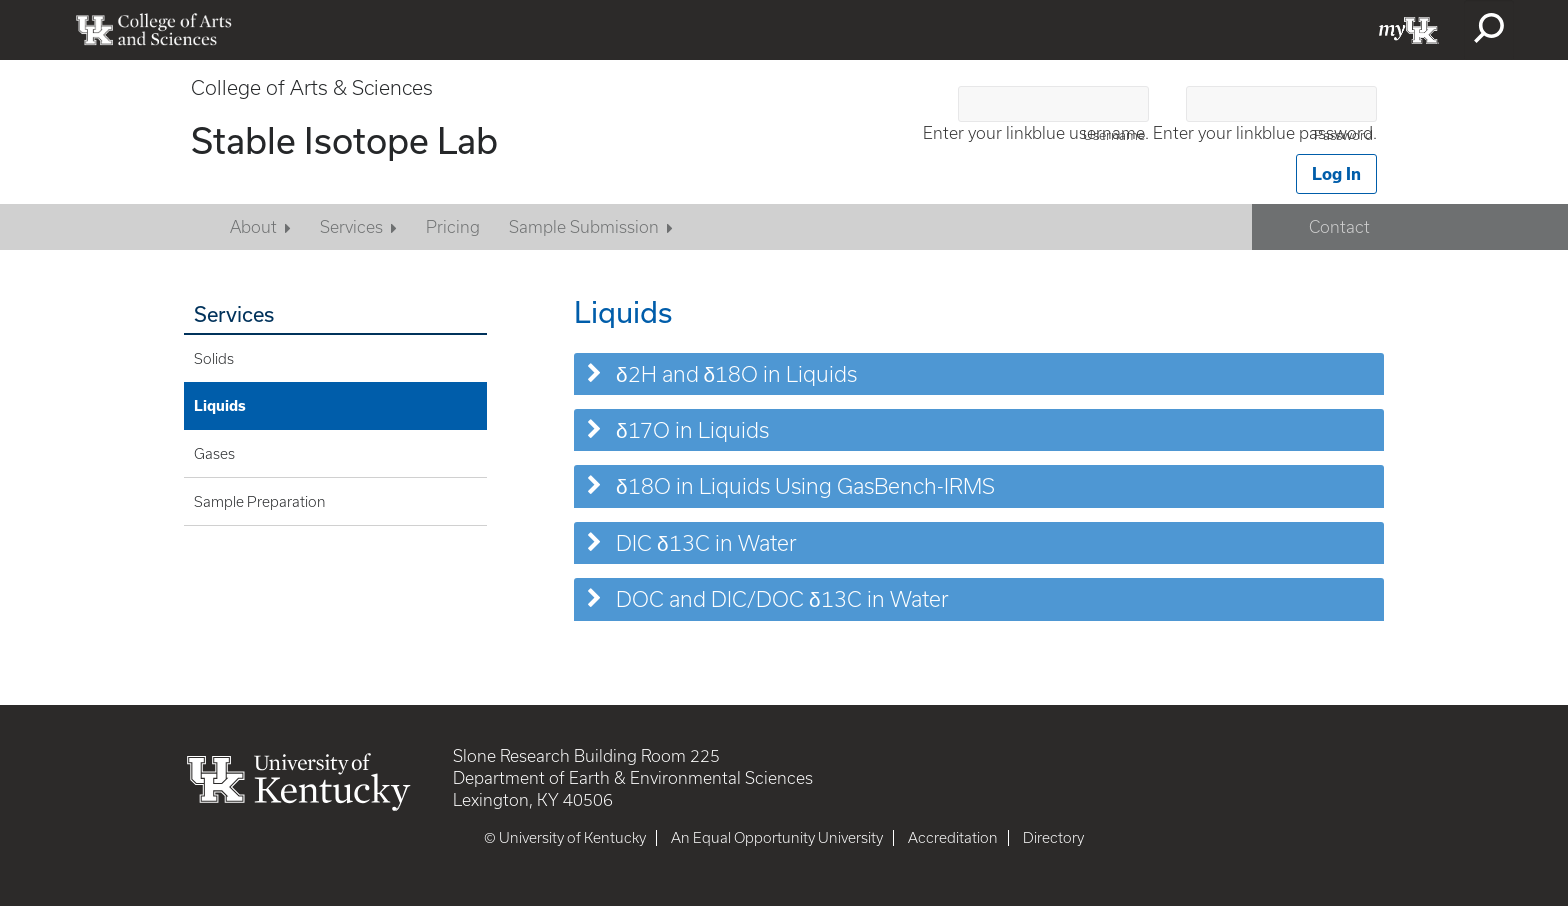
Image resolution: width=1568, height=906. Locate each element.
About (253, 227)
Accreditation (953, 838)
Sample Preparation (260, 502)
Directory (1053, 838)
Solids (214, 359)
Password (1343, 135)
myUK (1409, 30)
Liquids (220, 405)
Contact (1339, 227)
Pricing (453, 227)
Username (1114, 135)
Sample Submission (584, 227)
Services (351, 227)
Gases (214, 454)
